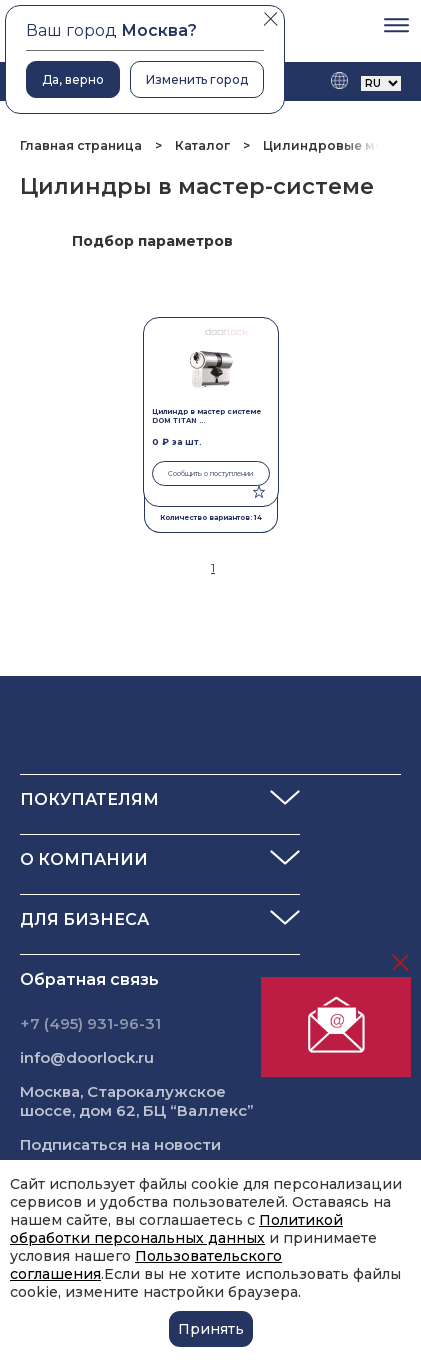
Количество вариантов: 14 (211, 517)
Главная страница (82, 145)
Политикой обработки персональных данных (176, 1229)
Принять (211, 1329)
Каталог (202, 145)
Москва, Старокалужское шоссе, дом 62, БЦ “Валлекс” (137, 1101)
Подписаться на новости (120, 1144)
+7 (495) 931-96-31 (90, 1023)
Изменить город (197, 79)
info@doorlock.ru (87, 1057)
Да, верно (73, 79)
